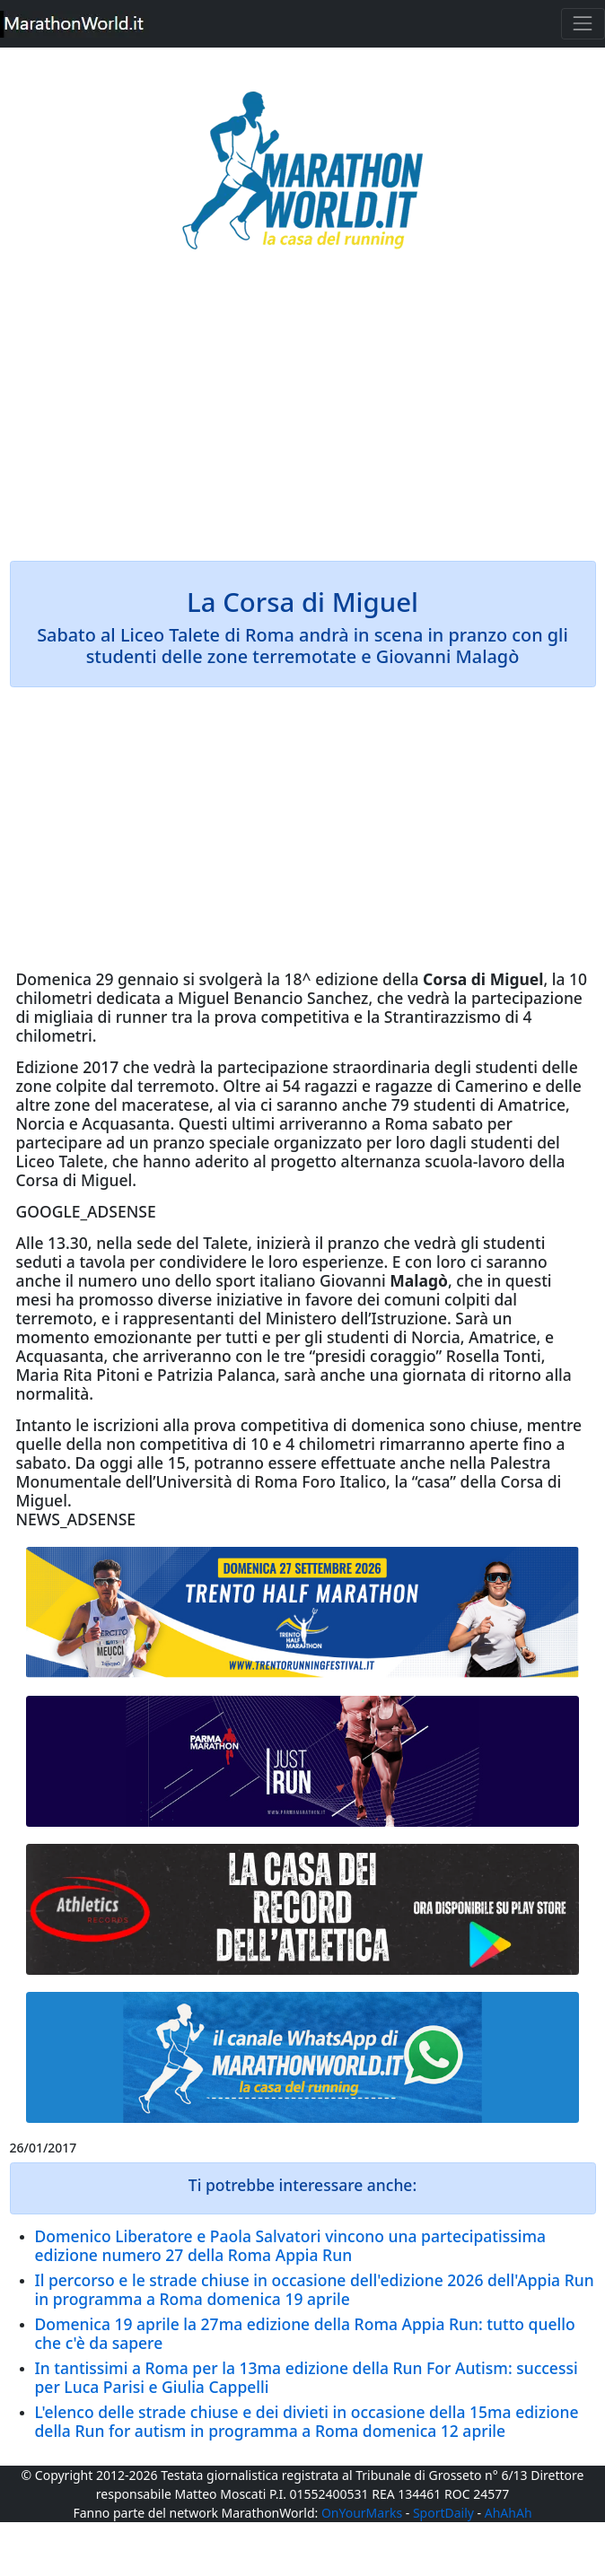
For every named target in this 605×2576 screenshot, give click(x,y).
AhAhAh (508, 2512)
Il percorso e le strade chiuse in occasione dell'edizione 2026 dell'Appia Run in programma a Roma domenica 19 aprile (314, 2289)
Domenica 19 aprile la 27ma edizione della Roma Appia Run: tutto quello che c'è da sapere (305, 2333)
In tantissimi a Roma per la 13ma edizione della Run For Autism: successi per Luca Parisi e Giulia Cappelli (306, 2377)
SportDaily (443, 2512)
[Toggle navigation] (583, 23)
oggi (116, 1462)
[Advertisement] (303, 418)
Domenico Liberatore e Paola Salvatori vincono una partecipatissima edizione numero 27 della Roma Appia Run (290, 2245)
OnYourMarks (361, 2512)
